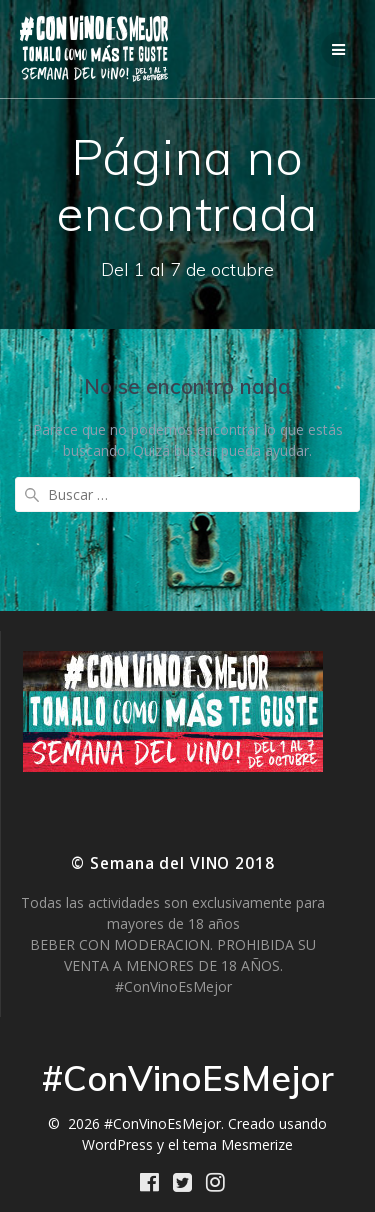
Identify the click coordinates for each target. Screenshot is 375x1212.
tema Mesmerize (238, 1144)
